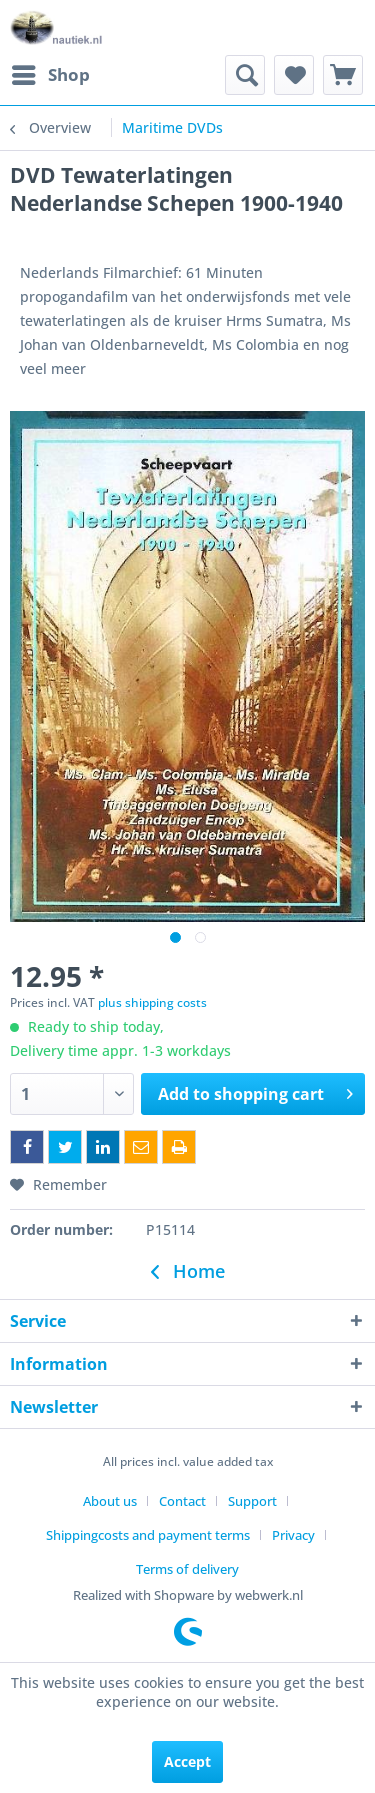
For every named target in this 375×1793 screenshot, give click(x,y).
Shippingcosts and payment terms (148, 1535)
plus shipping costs (152, 1002)
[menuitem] (50, 75)
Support (252, 1501)
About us (110, 1501)
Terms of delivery (187, 1569)
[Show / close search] (245, 75)
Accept (187, 1761)
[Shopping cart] (343, 75)
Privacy (293, 1535)
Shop (51, 72)
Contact (182, 1501)
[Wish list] (294, 75)
